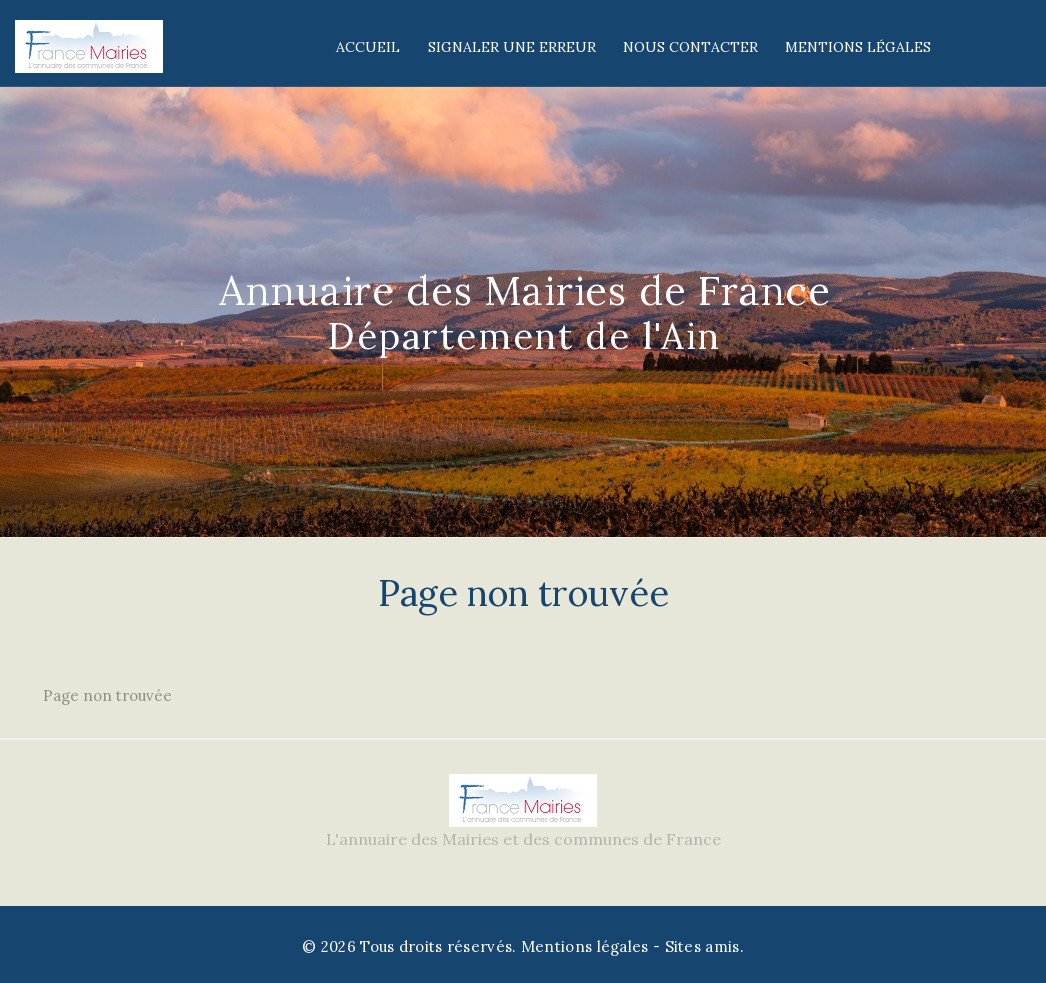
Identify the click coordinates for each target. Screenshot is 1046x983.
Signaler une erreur (512, 47)
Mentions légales (858, 47)
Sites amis (702, 946)
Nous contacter (690, 47)
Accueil (368, 47)
